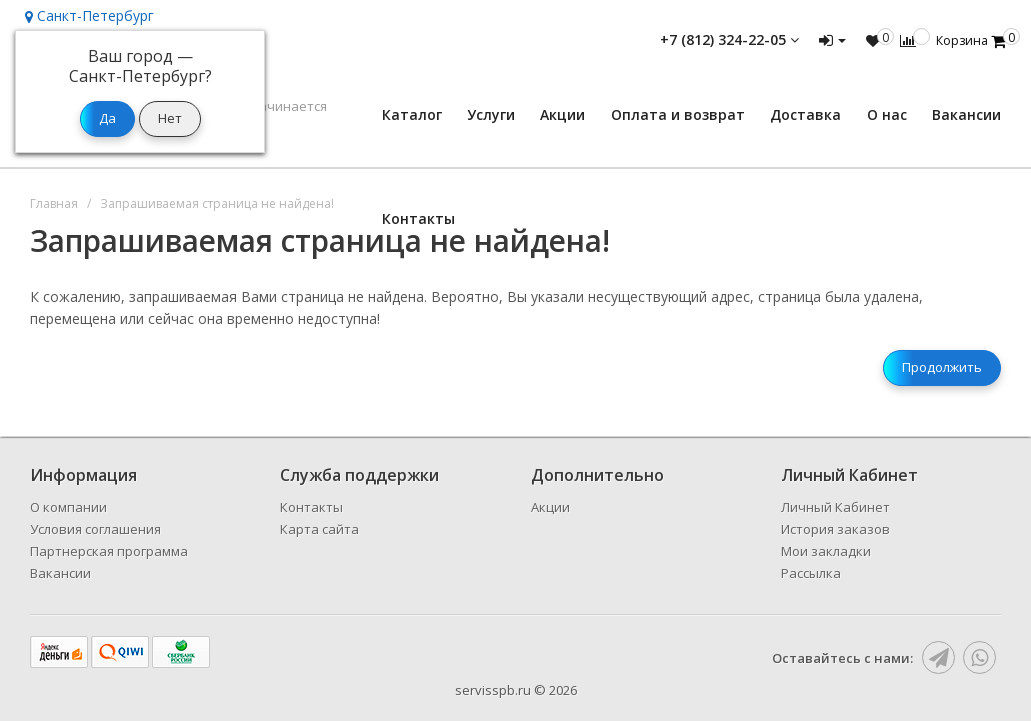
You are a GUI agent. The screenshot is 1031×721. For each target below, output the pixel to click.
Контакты (418, 218)
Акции (562, 114)
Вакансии (966, 114)
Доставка (805, 114)
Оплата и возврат (678, 114)
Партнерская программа (109, 551)
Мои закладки (826, 551)
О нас (887, 114)
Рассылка (811, 573)
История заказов (835, 529)
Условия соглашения (95, 529)
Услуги (491, 114)
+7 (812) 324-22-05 (729, 39)
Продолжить (942, 367)
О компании (68, 507)
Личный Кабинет (835, 507)
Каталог (412, 114)
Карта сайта (319, 529)
